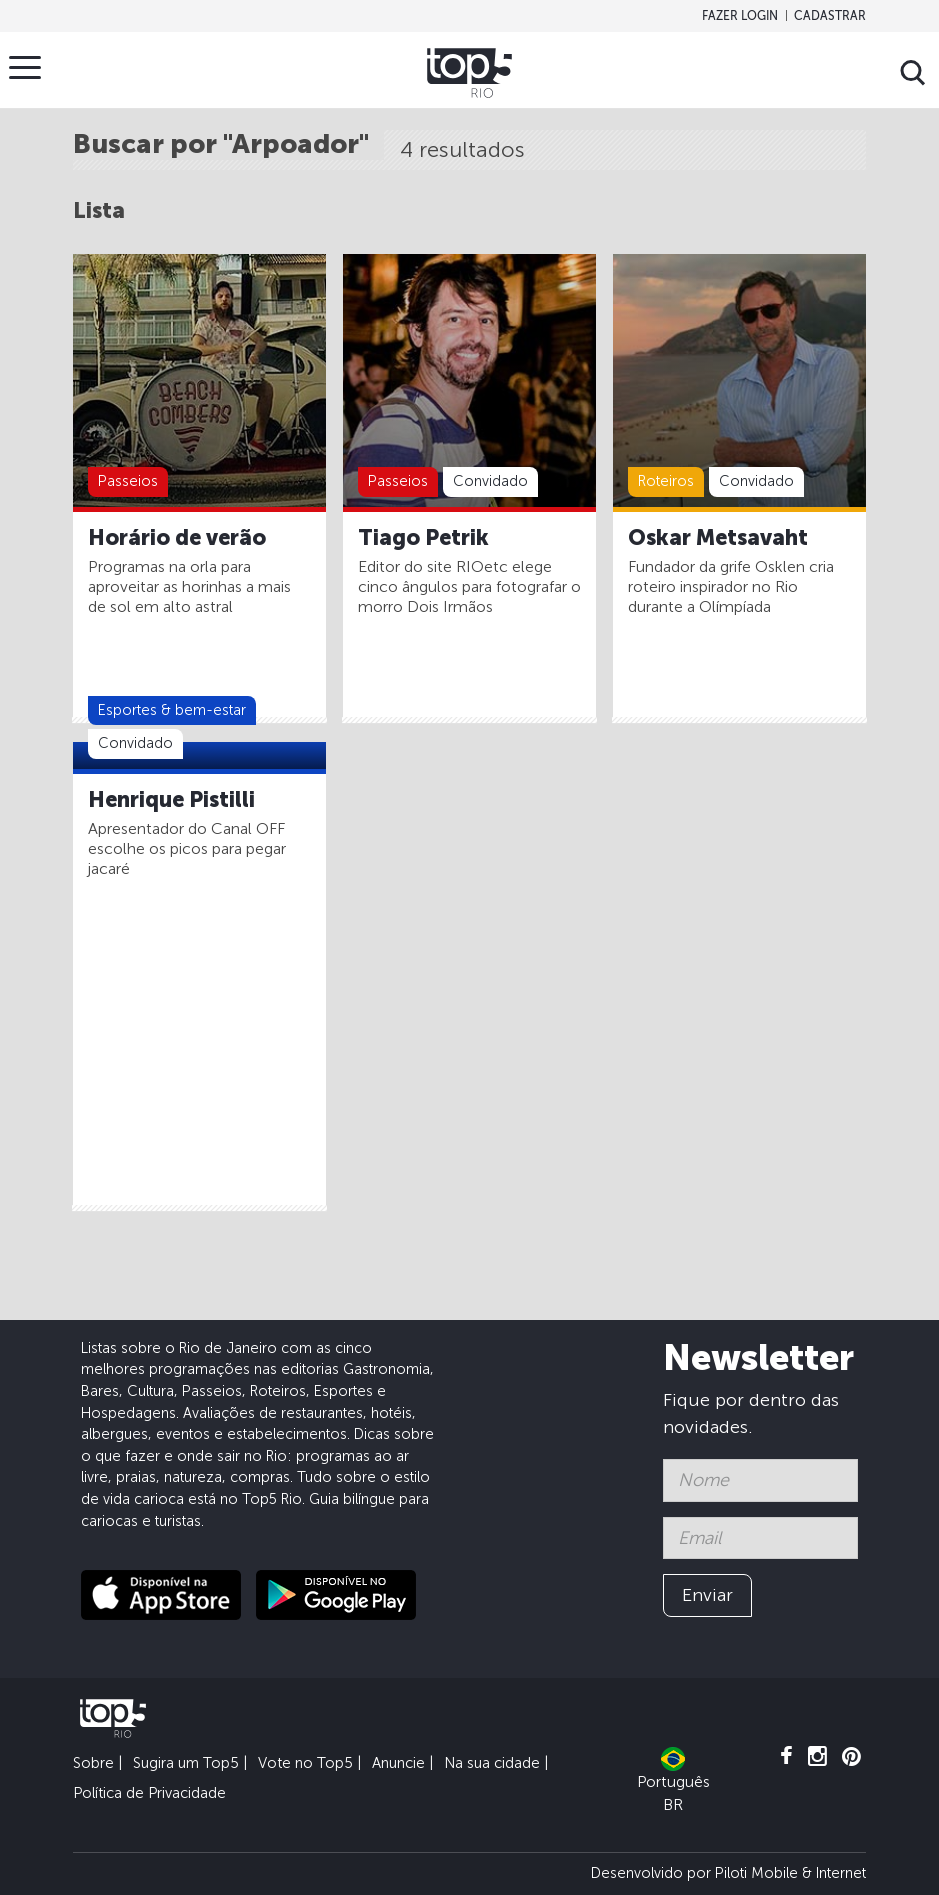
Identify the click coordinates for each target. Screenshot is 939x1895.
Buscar (913, 73)
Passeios (128, 481)
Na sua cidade (492, 1763)
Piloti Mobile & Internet (790, 1873)
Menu (29, 67)
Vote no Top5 (305, 1763)
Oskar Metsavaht (718, 538)
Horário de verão (177, 538)
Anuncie (398, 1763)
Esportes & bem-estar (172, 710)
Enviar (707, 1595)
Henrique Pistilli (171, 800)
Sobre (93, 1763)
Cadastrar (830, 16)
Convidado (490, 481)
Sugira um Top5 (186, 1763)
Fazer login (740, 16)
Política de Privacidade (149, 1793)
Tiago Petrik (423, 538)
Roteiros (666, 481)
